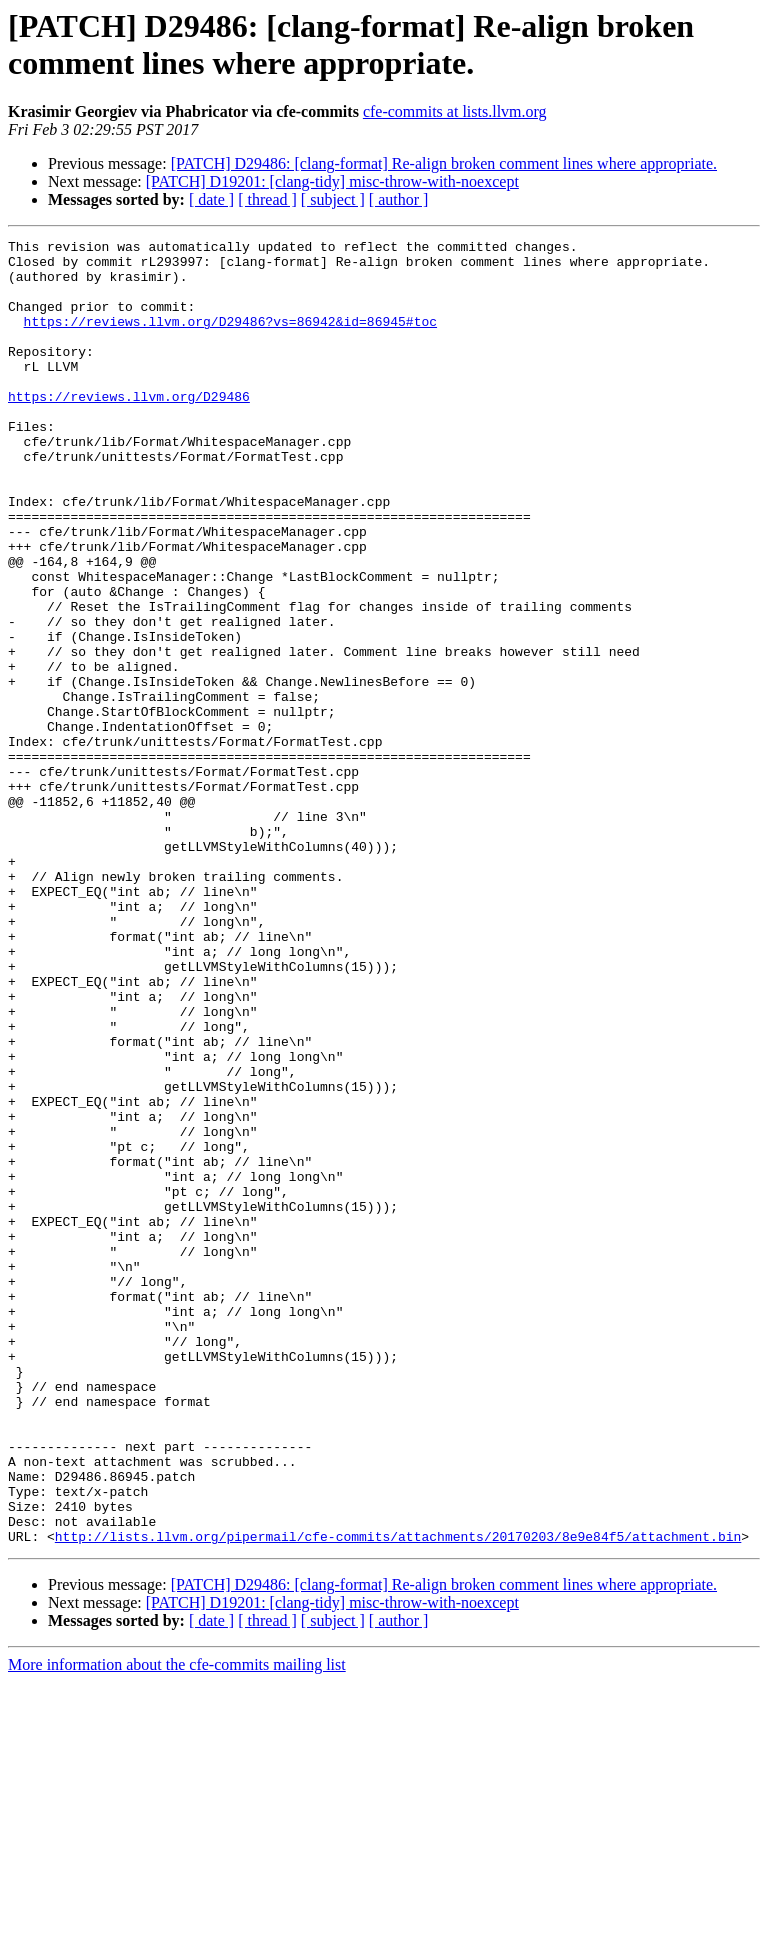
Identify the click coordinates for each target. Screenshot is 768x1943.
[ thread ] (267, 199)
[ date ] (211, 199)
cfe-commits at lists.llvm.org (455, 111)
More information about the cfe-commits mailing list (177, 1925)
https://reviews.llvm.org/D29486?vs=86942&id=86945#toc (230, 339)
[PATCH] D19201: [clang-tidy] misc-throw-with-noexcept (332, 181)
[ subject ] (333, 199)
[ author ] (399, 199)
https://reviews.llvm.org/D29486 (129, 429)
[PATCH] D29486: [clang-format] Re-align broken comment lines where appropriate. (444, 163)
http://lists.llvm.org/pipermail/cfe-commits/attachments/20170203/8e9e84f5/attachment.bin (398, 1797)
